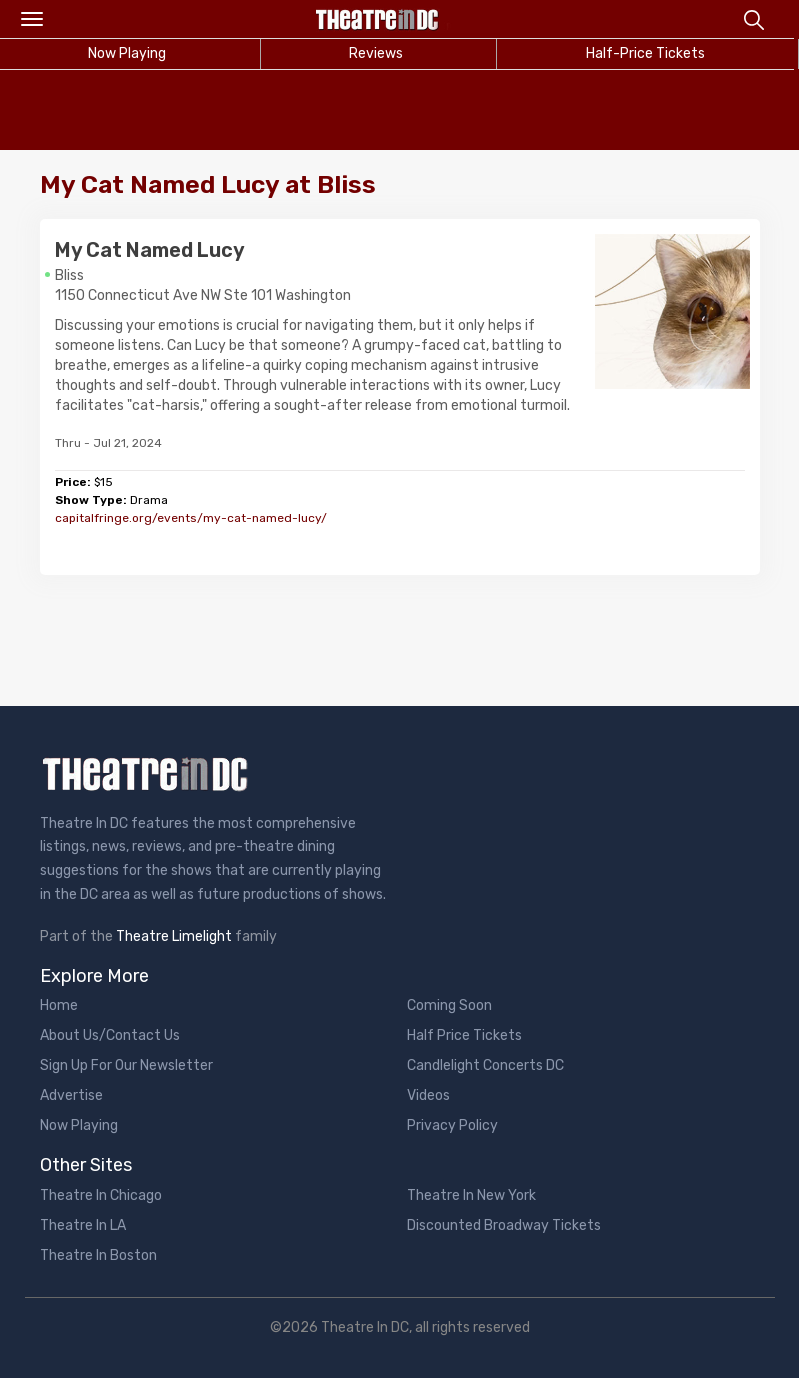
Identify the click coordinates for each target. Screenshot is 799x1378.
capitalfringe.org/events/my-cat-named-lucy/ (191, 518)
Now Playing (79, 1125)
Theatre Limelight (174, 936)
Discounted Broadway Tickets (504, 1225)
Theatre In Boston (98, 1255)
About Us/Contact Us (110, 1035)
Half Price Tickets (464, 1035)
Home (59, 1005)
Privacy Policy (452, 1125)
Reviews (376, 53)
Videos (428, 1095)
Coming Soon (449, 1005)
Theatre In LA (83, 1225)
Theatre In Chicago (101, 1195)
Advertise (71, 1095)
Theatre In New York (471, 1195)
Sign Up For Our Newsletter (126, 1065)
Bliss (69, 275)
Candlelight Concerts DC (485, 1065)
